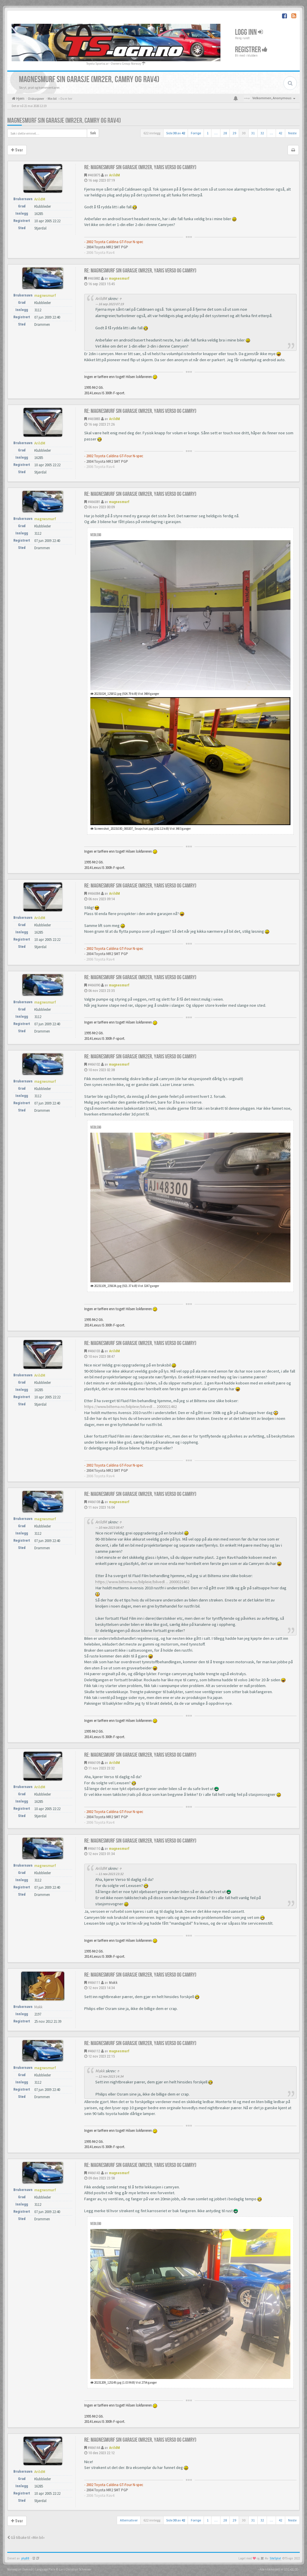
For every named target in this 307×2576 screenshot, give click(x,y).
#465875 (94, 175)
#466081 (94, 502)
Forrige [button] (196, 133)
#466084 (94, 893)
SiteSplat (275, 2558)
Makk (113, 1982)
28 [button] (225, 133)
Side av (175, 133)
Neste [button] (292, 133)
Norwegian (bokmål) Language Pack (31, 2569)
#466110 (94, 1848)
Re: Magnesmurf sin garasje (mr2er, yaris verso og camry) (140, 167)
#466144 (94, 2447)
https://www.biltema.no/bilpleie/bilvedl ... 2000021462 (130, 1406)
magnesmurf (119, 278)
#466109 (94, 1762)
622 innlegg (151, 133)
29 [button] (234, 133)
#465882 (94, 278)
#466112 (94, 2051)
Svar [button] (17, 150)
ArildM (114, 175)
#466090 (94, 985)
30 (243, 133)
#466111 (94, 1982)
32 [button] (262, 133)
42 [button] (280, 133)
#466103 (94, 1351)
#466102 (94, 1064)
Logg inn (249, 32)
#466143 (94, 2173)
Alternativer (129, 2520)
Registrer (251, 50)
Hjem (19, 98)
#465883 (94, 419)
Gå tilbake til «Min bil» (26, 2537)
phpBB (25, 2558)
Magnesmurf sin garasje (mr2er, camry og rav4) (64, 120)
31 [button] (253, 133)
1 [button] (208, 133)
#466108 (94, 1502)
